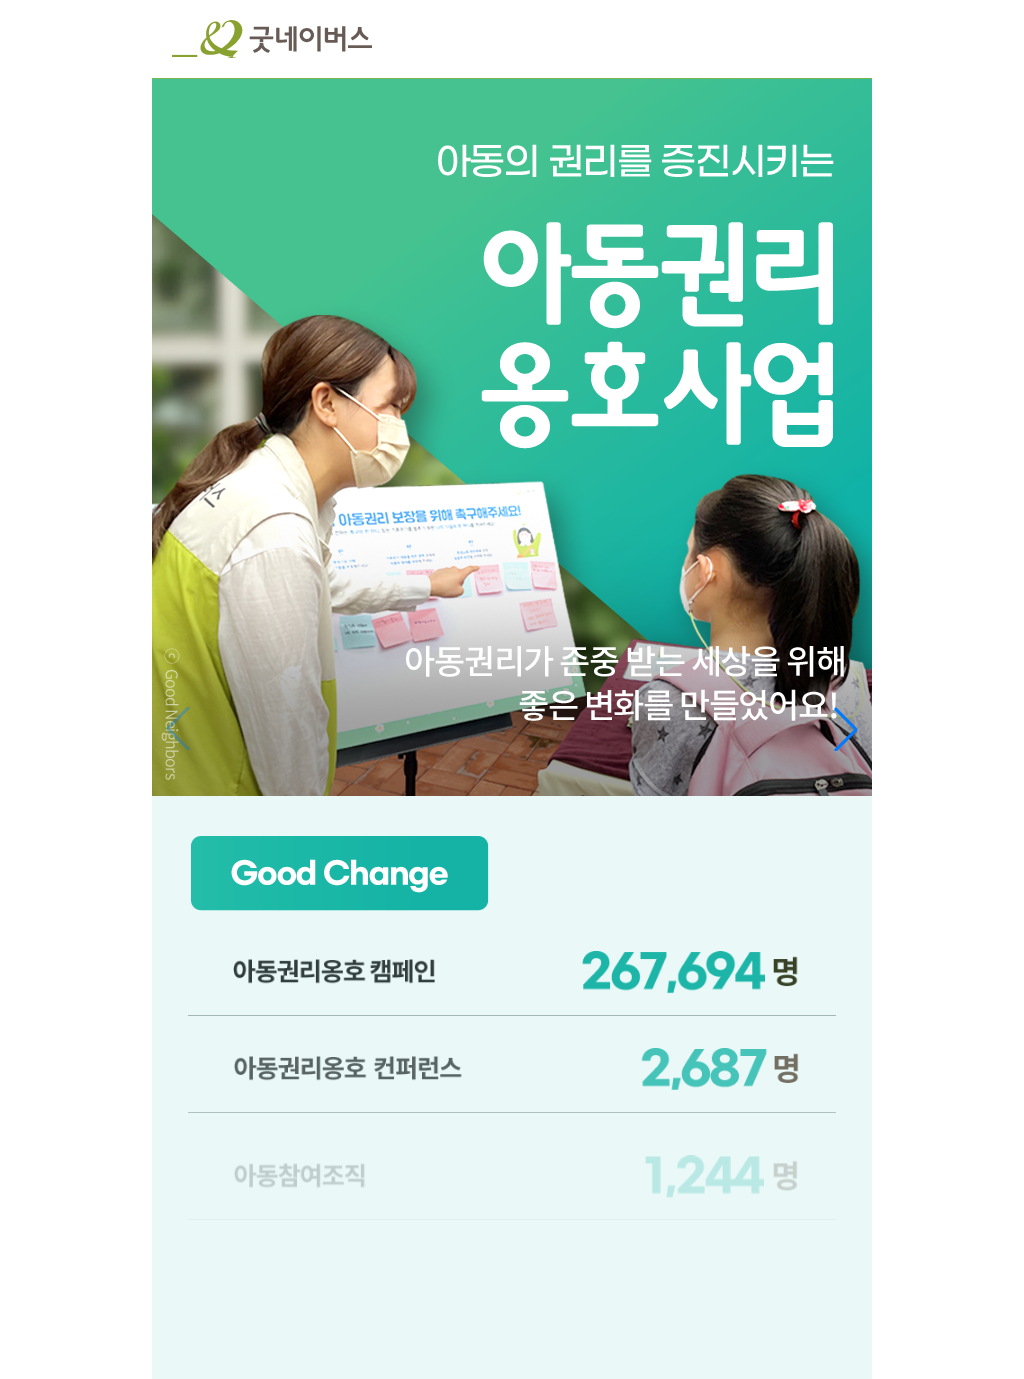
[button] (846, 729)
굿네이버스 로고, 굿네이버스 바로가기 (272, 39)
